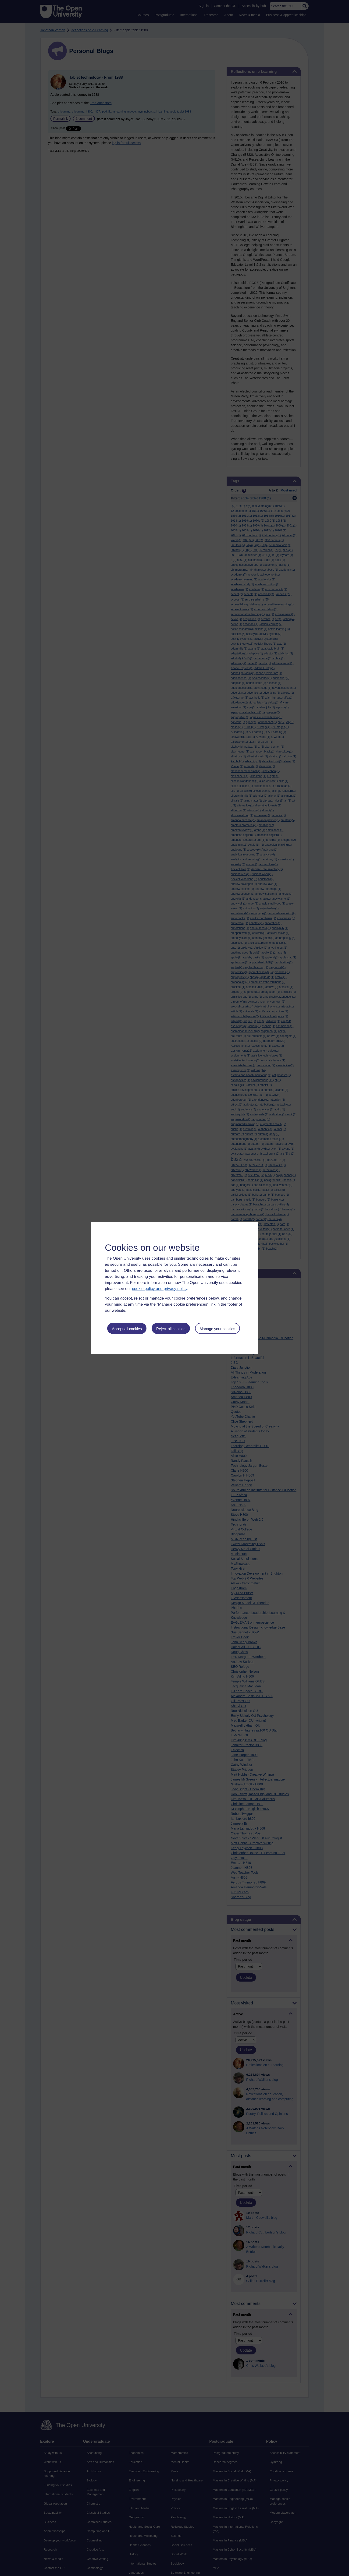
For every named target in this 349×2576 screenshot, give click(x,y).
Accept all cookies (127, 1329)
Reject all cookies (170, 1329)
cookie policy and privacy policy (159, 1288)
